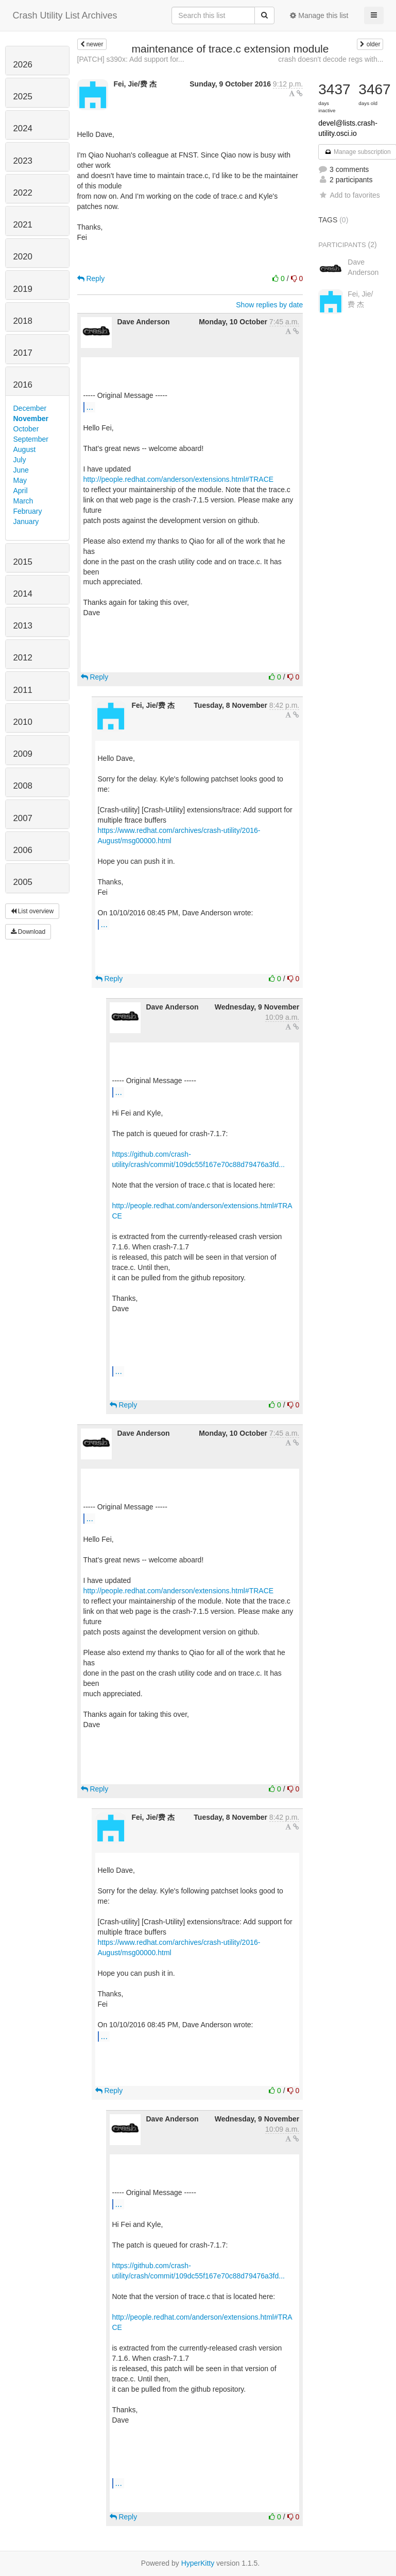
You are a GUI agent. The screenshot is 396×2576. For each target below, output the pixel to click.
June (21, 470)
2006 (22, 850)
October (26, 429)
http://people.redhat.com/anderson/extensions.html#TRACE (178, 479)
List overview (32, 911)
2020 (22, 257)
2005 (22, 882)
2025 (22, 96)
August (24, 449)
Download (28, 931)
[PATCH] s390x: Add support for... (130, 59)
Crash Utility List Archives (65, 15)
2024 (22, 128)
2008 (22, 786)
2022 (22, 193)
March (23, 501)
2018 (22, 321)
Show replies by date (269, 305)
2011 (22, 690)
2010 (22, 722)
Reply (91, 278)
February (27, 511)
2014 (22, 594)
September (30, 439)
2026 (22, 64)
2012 (22, 658)
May (20, 480)
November (30, 418)
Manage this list (319, 15)
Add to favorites (349, 195)
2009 (22, 754)
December (30, 408)
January (26, 521)
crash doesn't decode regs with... (330, 59)
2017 (22, 353)
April (20, 490)
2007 (22, 818)
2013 (22, 626)
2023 (22, 161)
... (90, 406)
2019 (22, 289)
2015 (22, 562)
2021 (22, 225)
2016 (22, 385)
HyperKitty (198, 2563)
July (19, 460)
